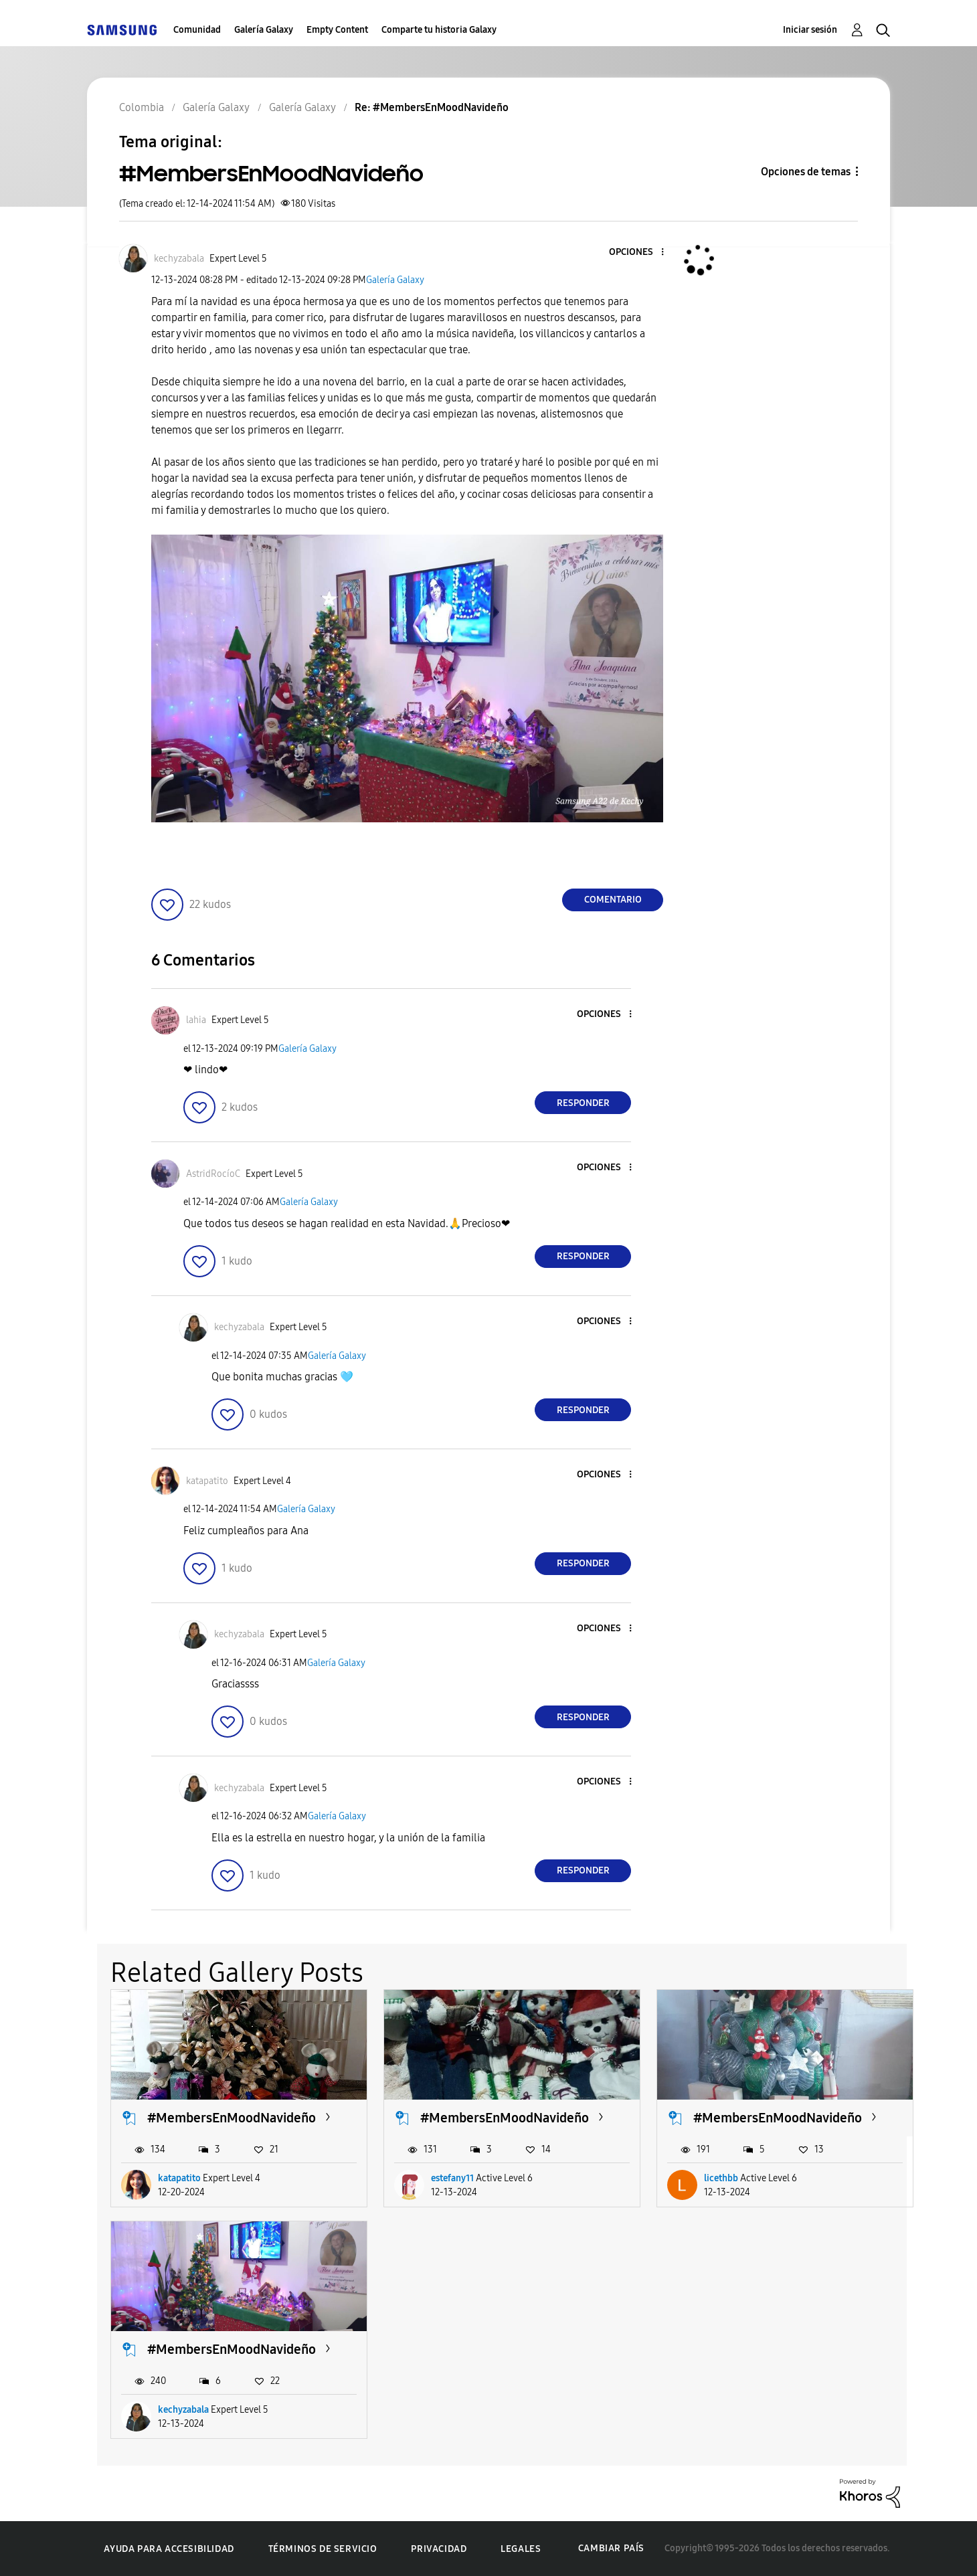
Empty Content (337, 29)
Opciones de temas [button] (806, 171)
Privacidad (438, 2549)
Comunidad (197, 29)
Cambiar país (611, 2548)
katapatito (179, 2178)
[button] (640, 252)
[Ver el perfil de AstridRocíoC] (213, 1174)
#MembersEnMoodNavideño (231, 2118)
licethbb (721, 2178)
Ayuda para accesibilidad (169, 2549)
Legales (521, 2549)
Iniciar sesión (810, 29)
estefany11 (452, 2178)
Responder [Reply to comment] (583, 1103)
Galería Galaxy (263, 29)
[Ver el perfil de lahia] (196, 1020)
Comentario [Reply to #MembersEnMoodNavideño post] (613, 899)
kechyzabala (183, 2409)
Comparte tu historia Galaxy (439, 29)
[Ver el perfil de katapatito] (207, 1481)
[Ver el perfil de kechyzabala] (179, 258)
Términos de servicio (322, 2549)
